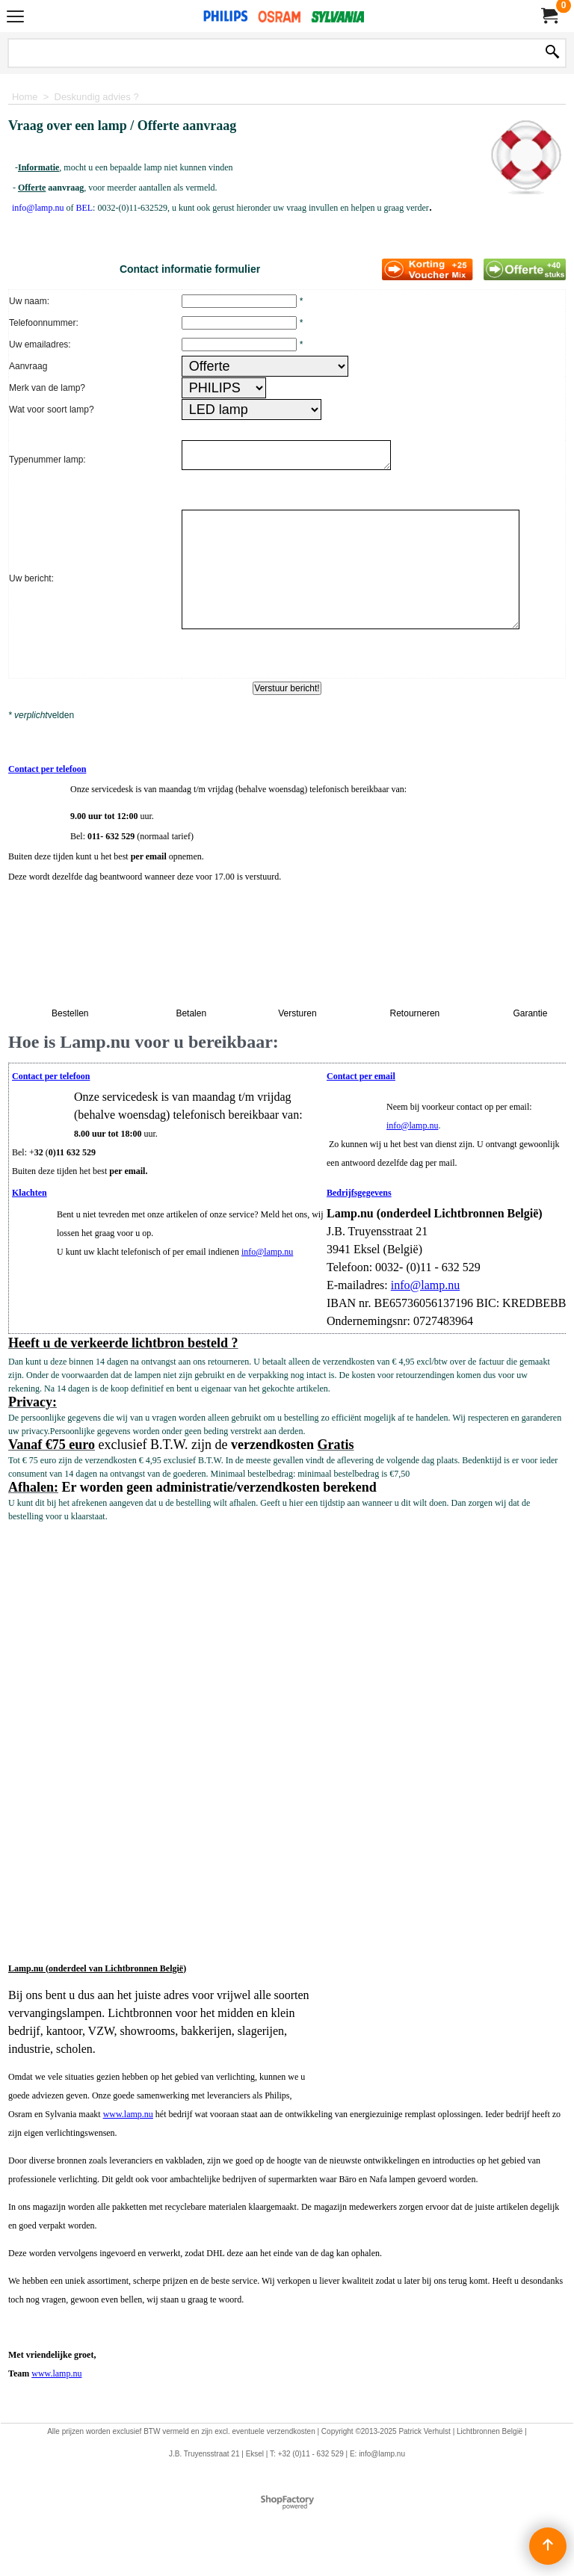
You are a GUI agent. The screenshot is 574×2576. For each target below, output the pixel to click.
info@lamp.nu (412, 1130)
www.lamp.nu (128, 2118)
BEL (84, 208)
